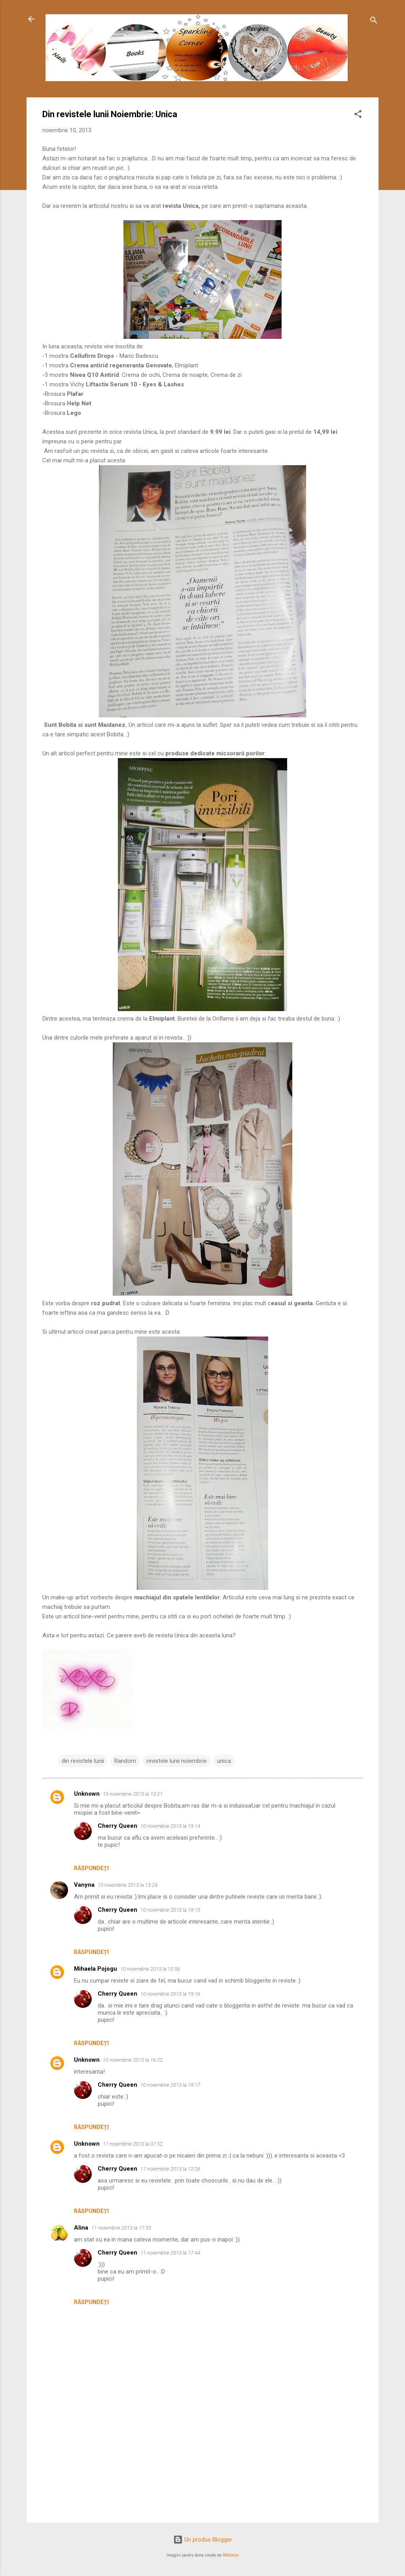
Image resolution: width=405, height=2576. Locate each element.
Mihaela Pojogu (95, 1968)
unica (224, 1760)
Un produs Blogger (202, 2539)
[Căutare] (374, 22)
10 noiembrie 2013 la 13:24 (127, 1885)
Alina (81, 2227)
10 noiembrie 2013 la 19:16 (170, 1994)
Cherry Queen (117, 1825)
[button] (358, 115)
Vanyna (84, 1884)
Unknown (87, 1793)
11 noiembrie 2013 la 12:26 (170, 2169)
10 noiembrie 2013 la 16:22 (133, 2060)
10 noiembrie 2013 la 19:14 (170, 1826)
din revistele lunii (83, 1760)
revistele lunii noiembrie (176, 1760)
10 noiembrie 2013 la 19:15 (170, 1910)
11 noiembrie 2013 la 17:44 (170, 2253)
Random (125, 1760)
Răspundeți (91, 1868)
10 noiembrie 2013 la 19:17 (170, 2085)
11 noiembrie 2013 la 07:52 (133, 2144)
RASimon (231, 2555)
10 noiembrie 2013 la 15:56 (150, 1969)
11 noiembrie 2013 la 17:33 (121, 2228)
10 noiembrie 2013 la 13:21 (133, 1794)
